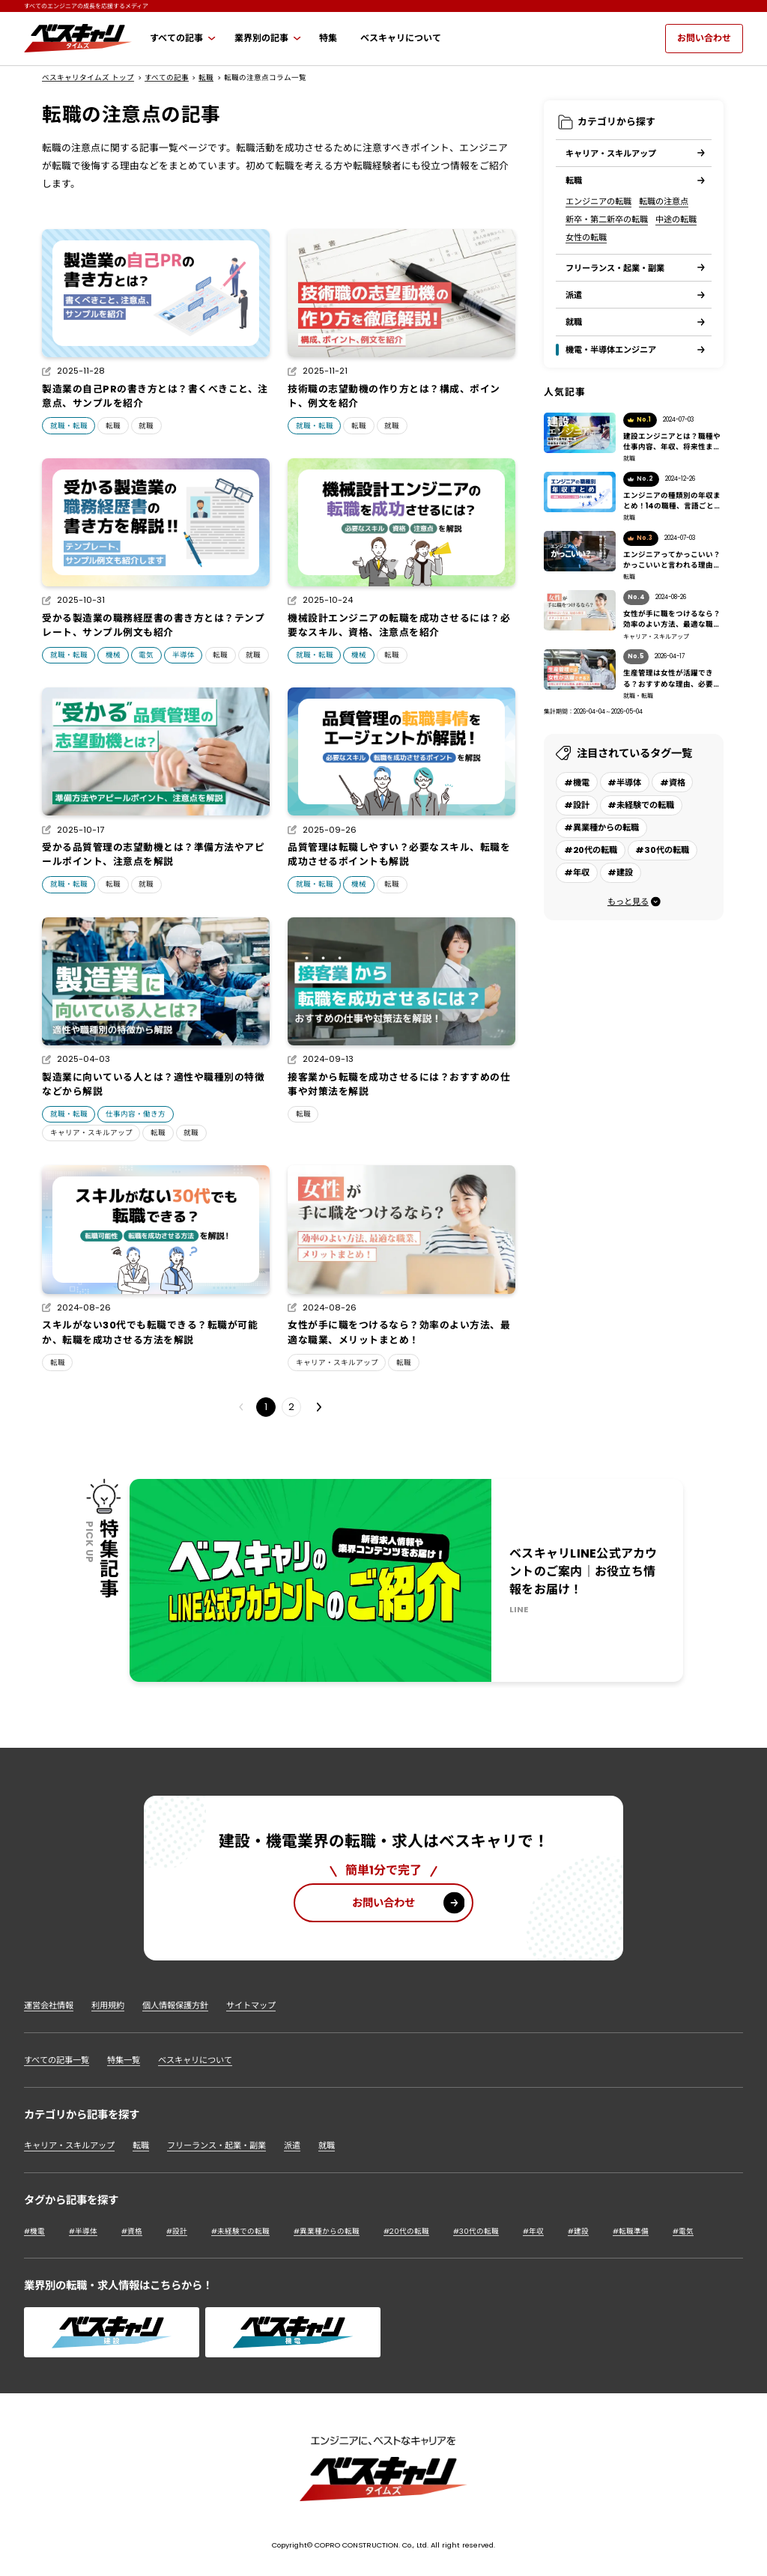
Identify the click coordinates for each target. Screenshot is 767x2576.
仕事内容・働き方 (136, 1114)
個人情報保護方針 (175, 2005)
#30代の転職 (476, 2231)
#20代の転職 (406, 2231)
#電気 (683, 2231)
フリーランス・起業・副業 (216, 2145)
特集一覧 (123, 2060)
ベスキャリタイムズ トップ (88, 78)
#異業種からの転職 (327, 2231)
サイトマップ (251, 2005)
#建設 (578, 2231)
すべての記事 (167, 78)
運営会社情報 (48, 2005)
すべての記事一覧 (56, 2060)
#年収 (533, 2231)
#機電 (34, 2231)
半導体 (183, 655)
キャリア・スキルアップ (91, 1132)
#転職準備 (631, 2231)
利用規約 (107, 2005)
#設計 (176, 2231)
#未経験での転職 (240, 2231)
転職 (205, 78)
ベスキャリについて (195, 2060)
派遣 (292, 2145)
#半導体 (83, 2231)
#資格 (131, 2231)
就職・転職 (69, 426)
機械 (113, 655)
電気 (146, 655)
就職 (146, 426)
